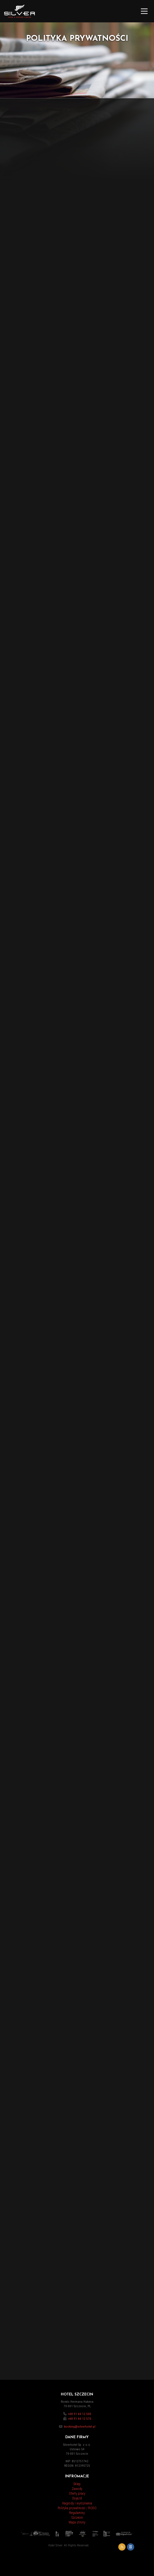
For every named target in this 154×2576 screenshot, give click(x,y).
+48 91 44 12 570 (79, 2419)
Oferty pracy (77, 2494)
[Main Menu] (144, 11)
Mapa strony (77, 2522)
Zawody (77, 2489)
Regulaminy (77, 2513)
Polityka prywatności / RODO (77, 2508)
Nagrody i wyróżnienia (77, 2503)
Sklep (77, 2484)
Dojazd (77, 2498)
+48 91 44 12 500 (79, 2414)
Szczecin (77, 2518)
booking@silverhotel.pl (79, 2426)
